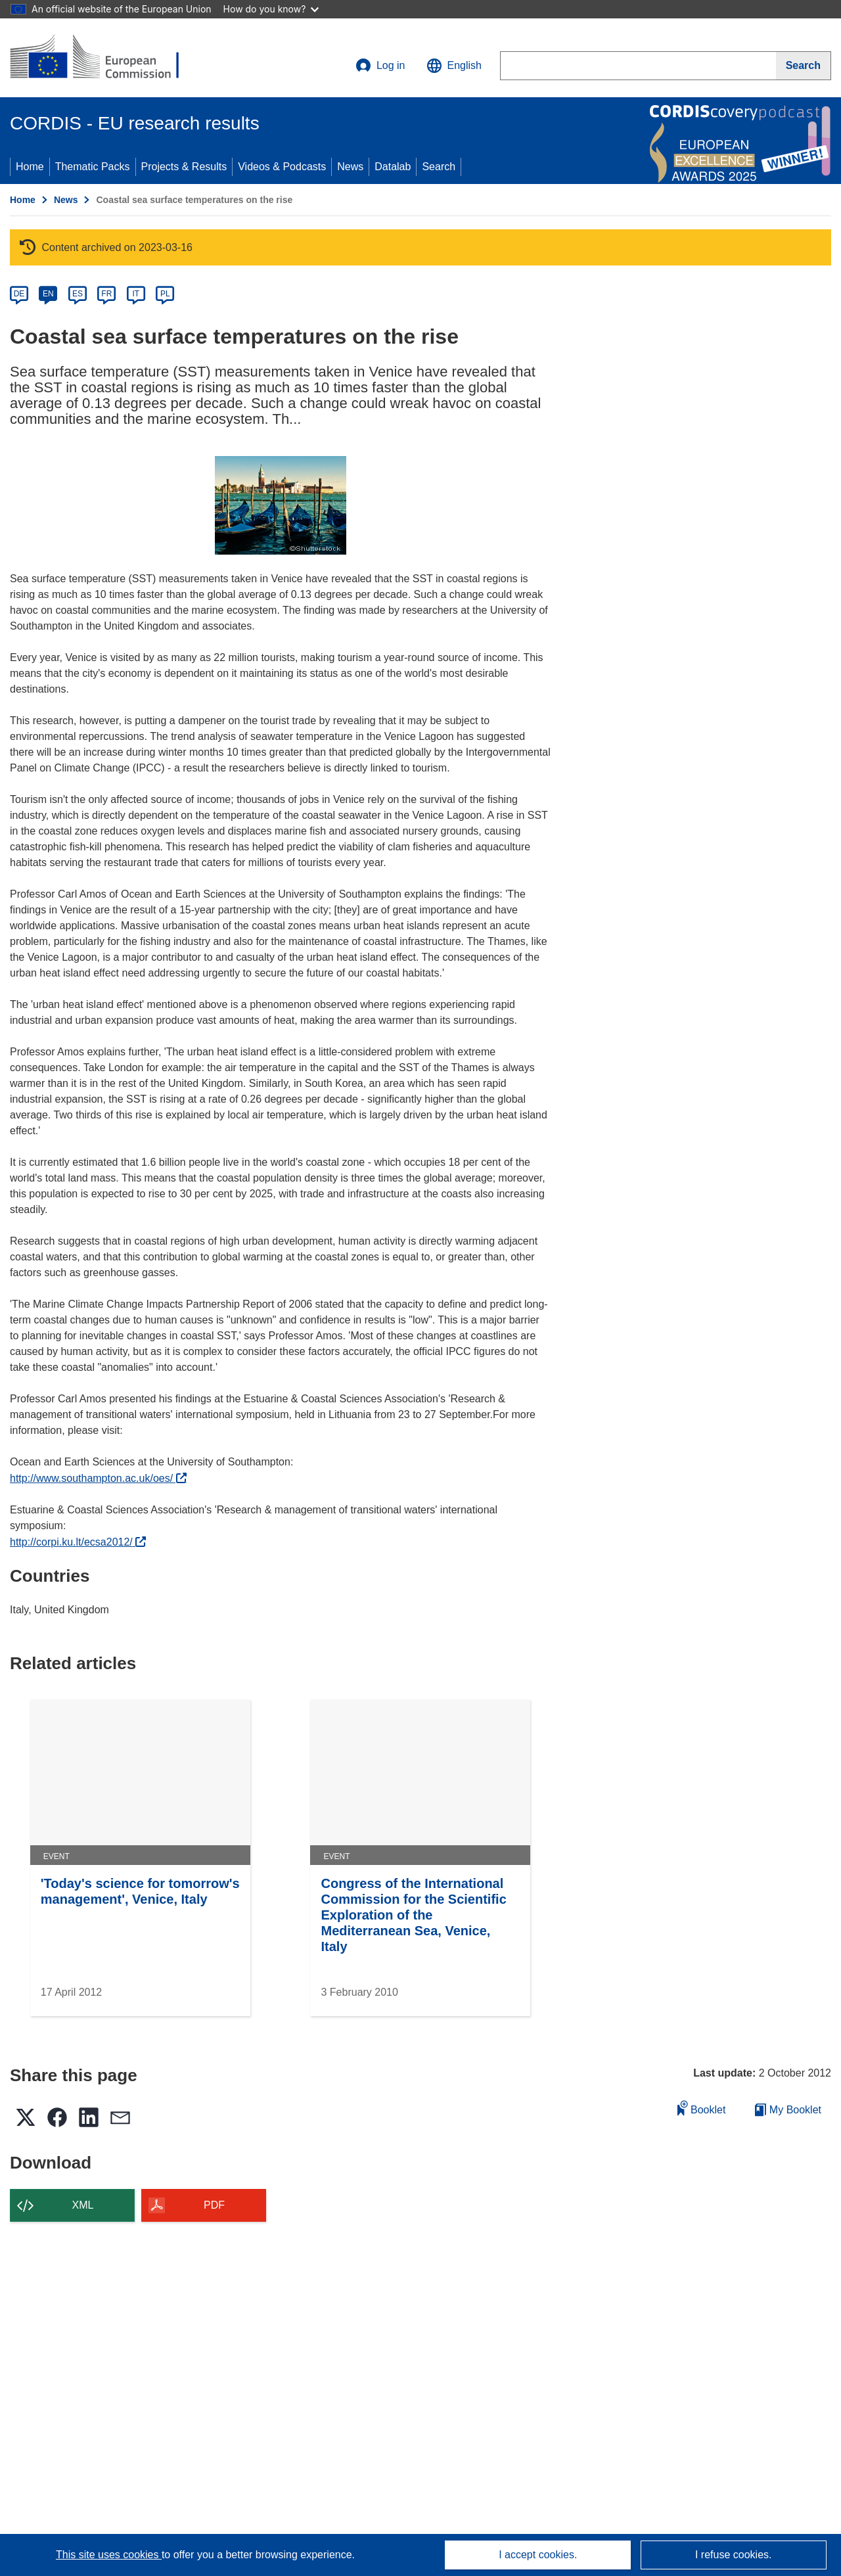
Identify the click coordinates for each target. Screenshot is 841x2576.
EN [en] (48, 293)
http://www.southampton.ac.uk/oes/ (98, 1478)
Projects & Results (184, 166)
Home (30, 166)
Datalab (393, 166)
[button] (454, 65)
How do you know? (271, 8)
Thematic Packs (92, 166)
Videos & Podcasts (282, 166)
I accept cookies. (538, 2554)
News (350, 166)
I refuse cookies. (733, 2554)
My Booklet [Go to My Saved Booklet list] (788, 2110)
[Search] (803, 65)
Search (438, 166)
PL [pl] (165, 293)
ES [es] (77, 293)
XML (83, 2205)
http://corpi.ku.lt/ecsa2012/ (78, 1542)
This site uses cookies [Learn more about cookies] (109, 2554)
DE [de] (19, 293)
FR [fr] (106, 293)
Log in (380, 66)
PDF (214, 2205)
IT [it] (135, 293)
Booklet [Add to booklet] (701, 2107)
